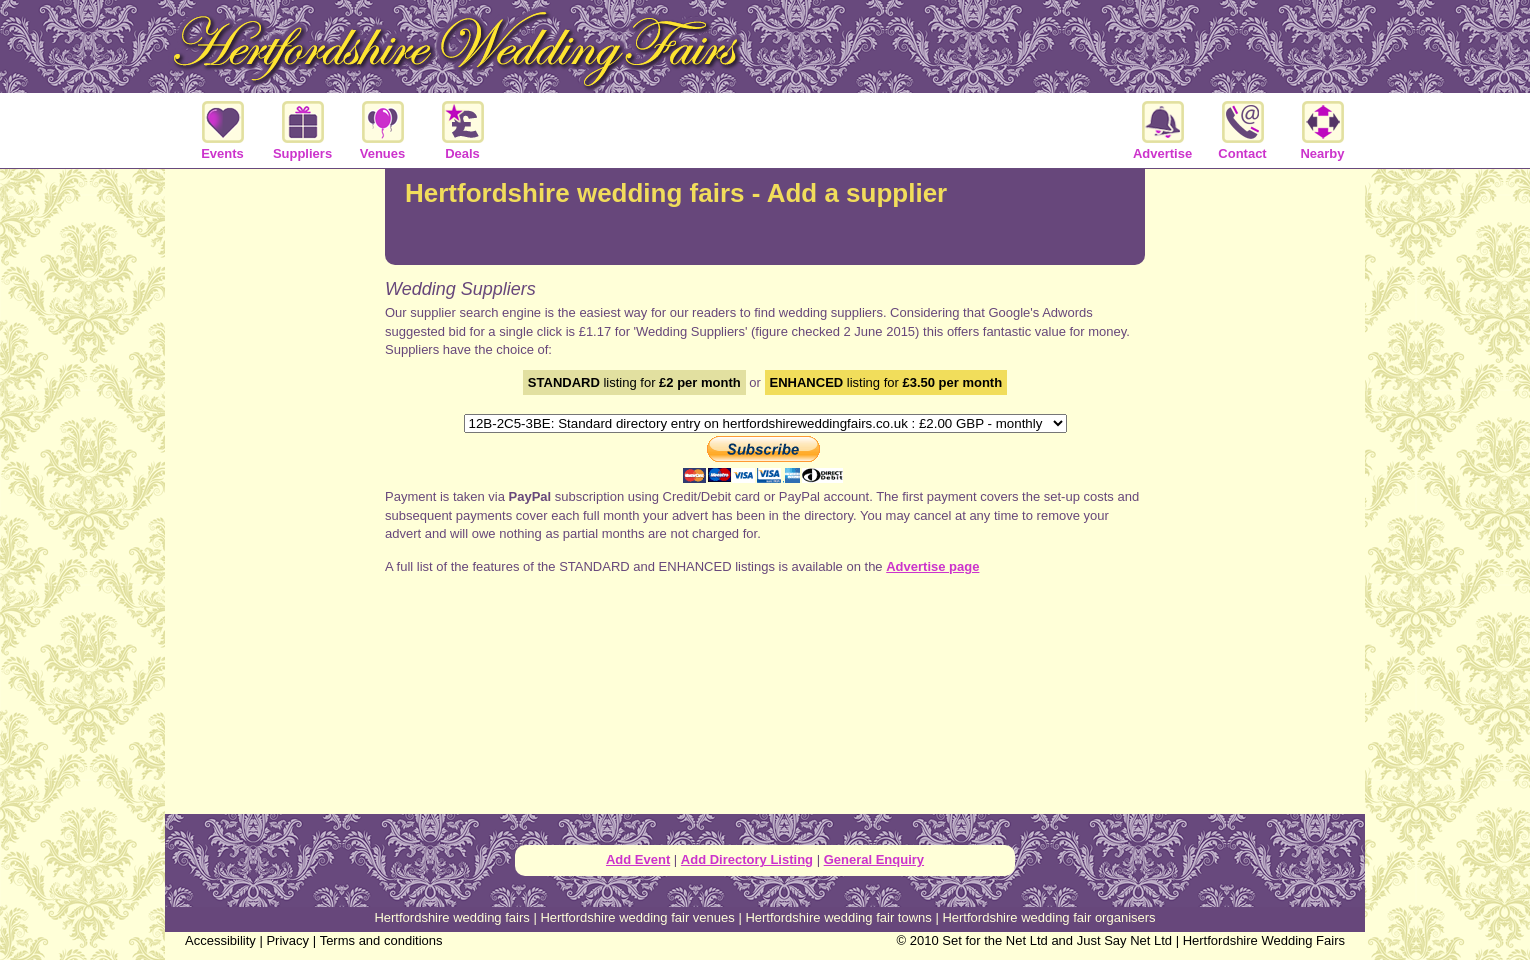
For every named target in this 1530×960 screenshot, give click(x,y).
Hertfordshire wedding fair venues (637, 917)
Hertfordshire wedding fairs (451, 917)
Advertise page (932, 566)
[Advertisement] (1255, 484)
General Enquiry (874, 859)
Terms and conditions (381, 940)
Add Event (638, 859)
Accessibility (220, 940)
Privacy (287, 940)
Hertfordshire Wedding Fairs (1264, 940)
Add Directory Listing (747, 859)
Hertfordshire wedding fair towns (838, 917)
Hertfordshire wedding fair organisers (1048, 917)
